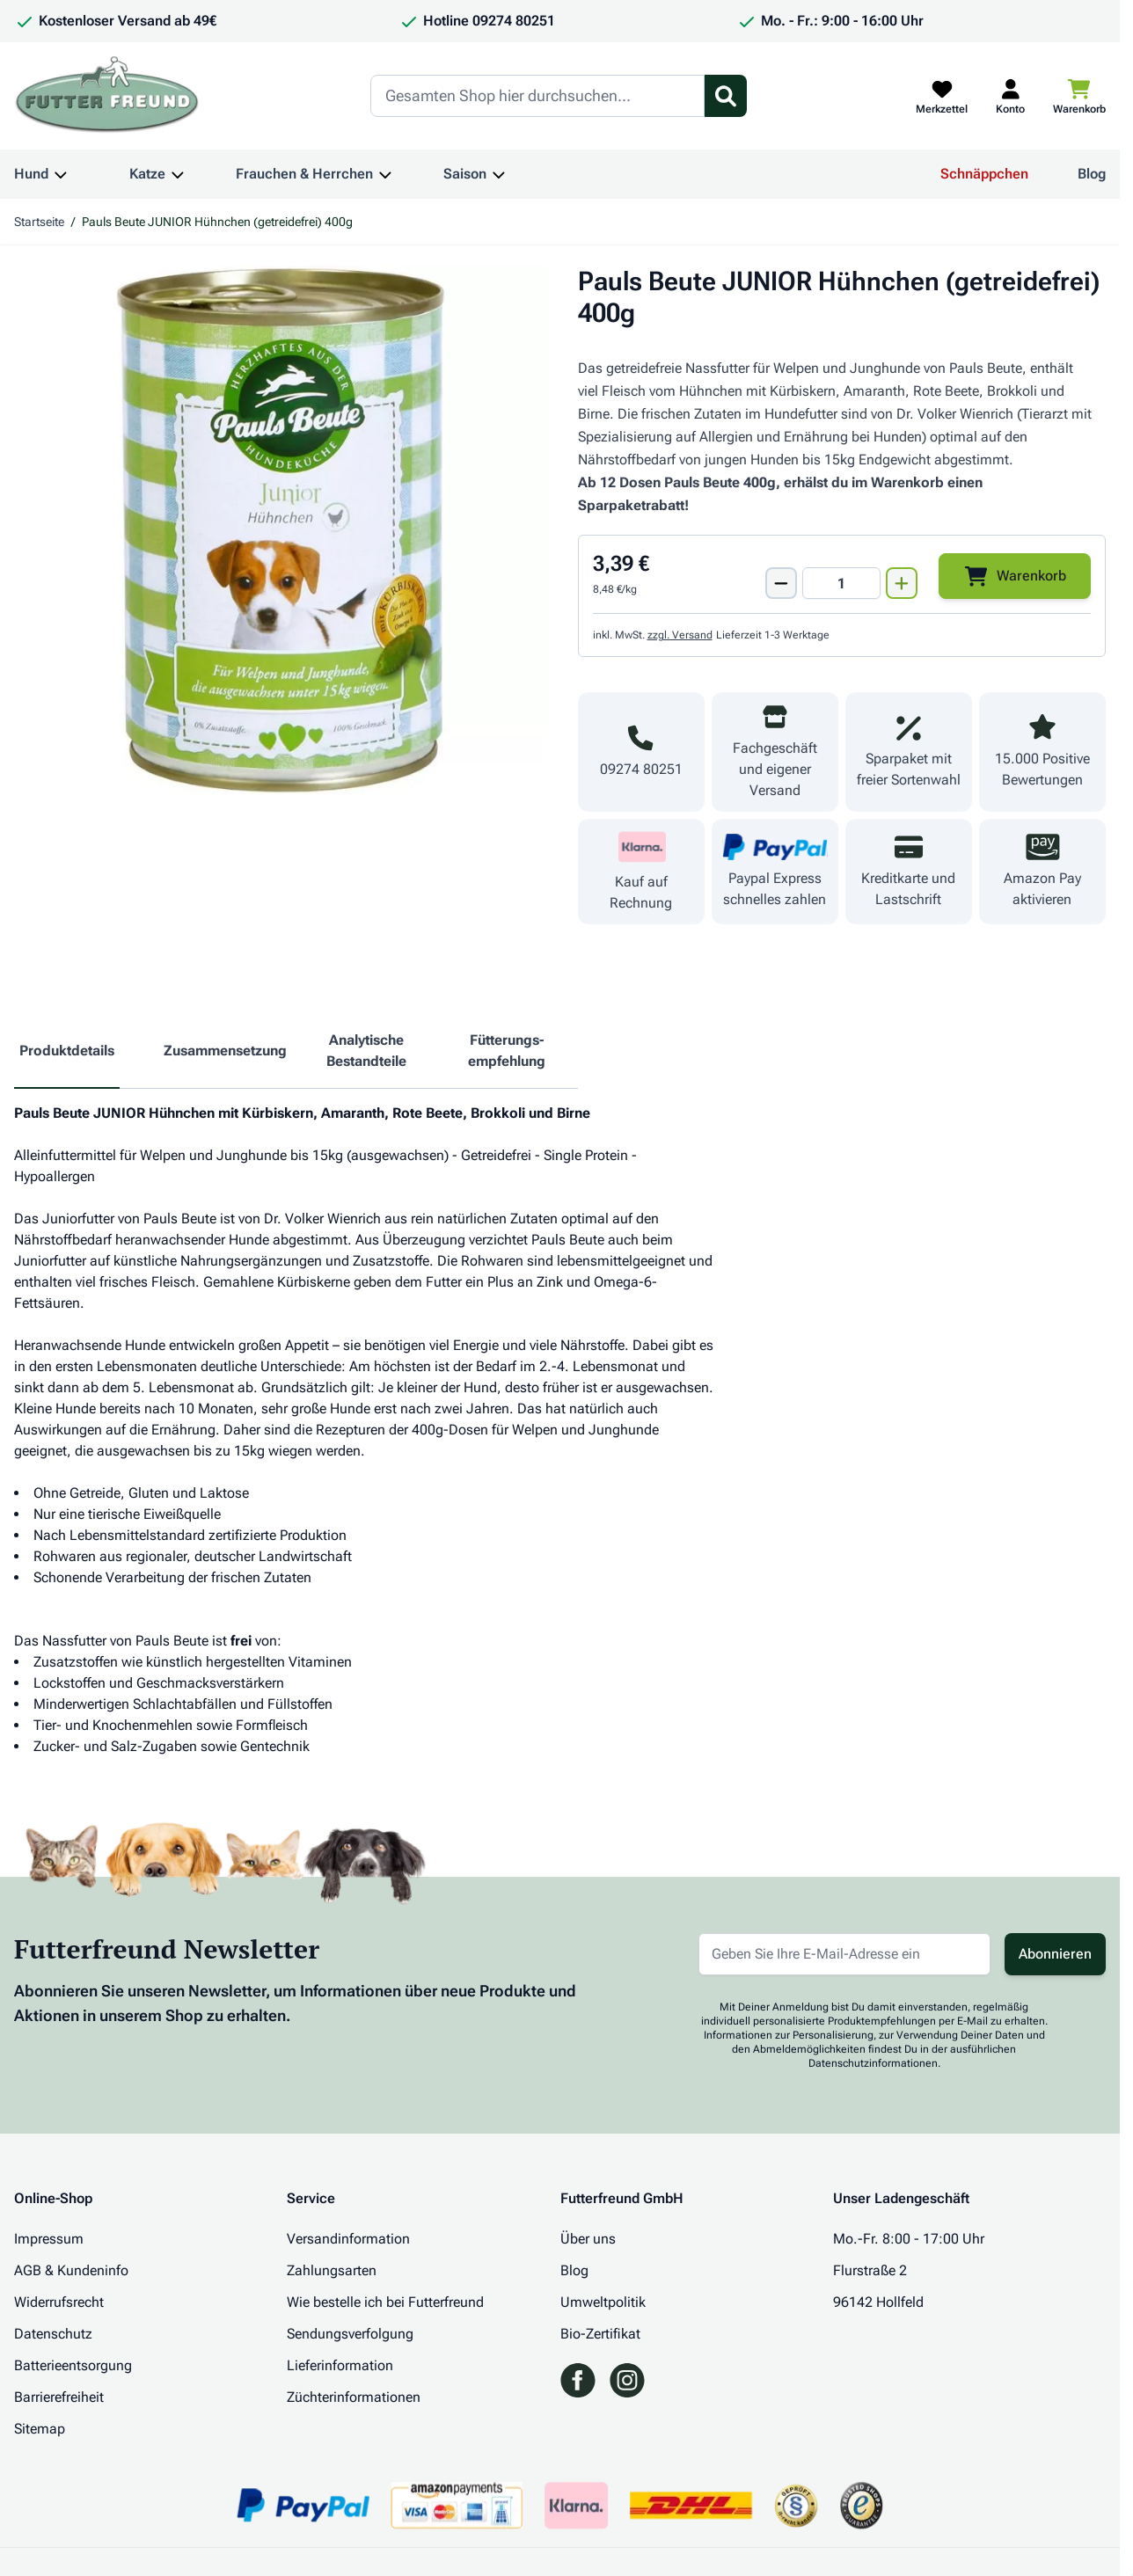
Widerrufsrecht (59, 2302)
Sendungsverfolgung (350, 2333)
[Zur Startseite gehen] (107, 95)
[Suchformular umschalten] (726, 96)
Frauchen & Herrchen (304, 173)
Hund (31, 173)
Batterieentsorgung (73, 2365)
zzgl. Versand (680, 635)
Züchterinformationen (353, 2397)
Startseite (39, 222)
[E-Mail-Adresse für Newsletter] (844, 1954)
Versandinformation (348, 2238)
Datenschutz (53, 2333)
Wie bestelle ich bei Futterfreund (385, 2302)
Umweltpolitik (603, 2302)
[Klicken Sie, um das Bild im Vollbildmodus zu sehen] (278, 530)
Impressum (49, 2238)
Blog (1092, 173)
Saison (464, 173)
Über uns (588, 2238)
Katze (147, 173)
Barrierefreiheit (59, 2397)
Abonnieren (1055, 1953)
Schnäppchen (984, 173)
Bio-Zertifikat (600, 2333)
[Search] (537, 96)
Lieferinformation (340, 2365)
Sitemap (39, 2428)
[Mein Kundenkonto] (1010, 96)
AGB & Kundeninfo (71, 2270)
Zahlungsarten (331, 2270)
